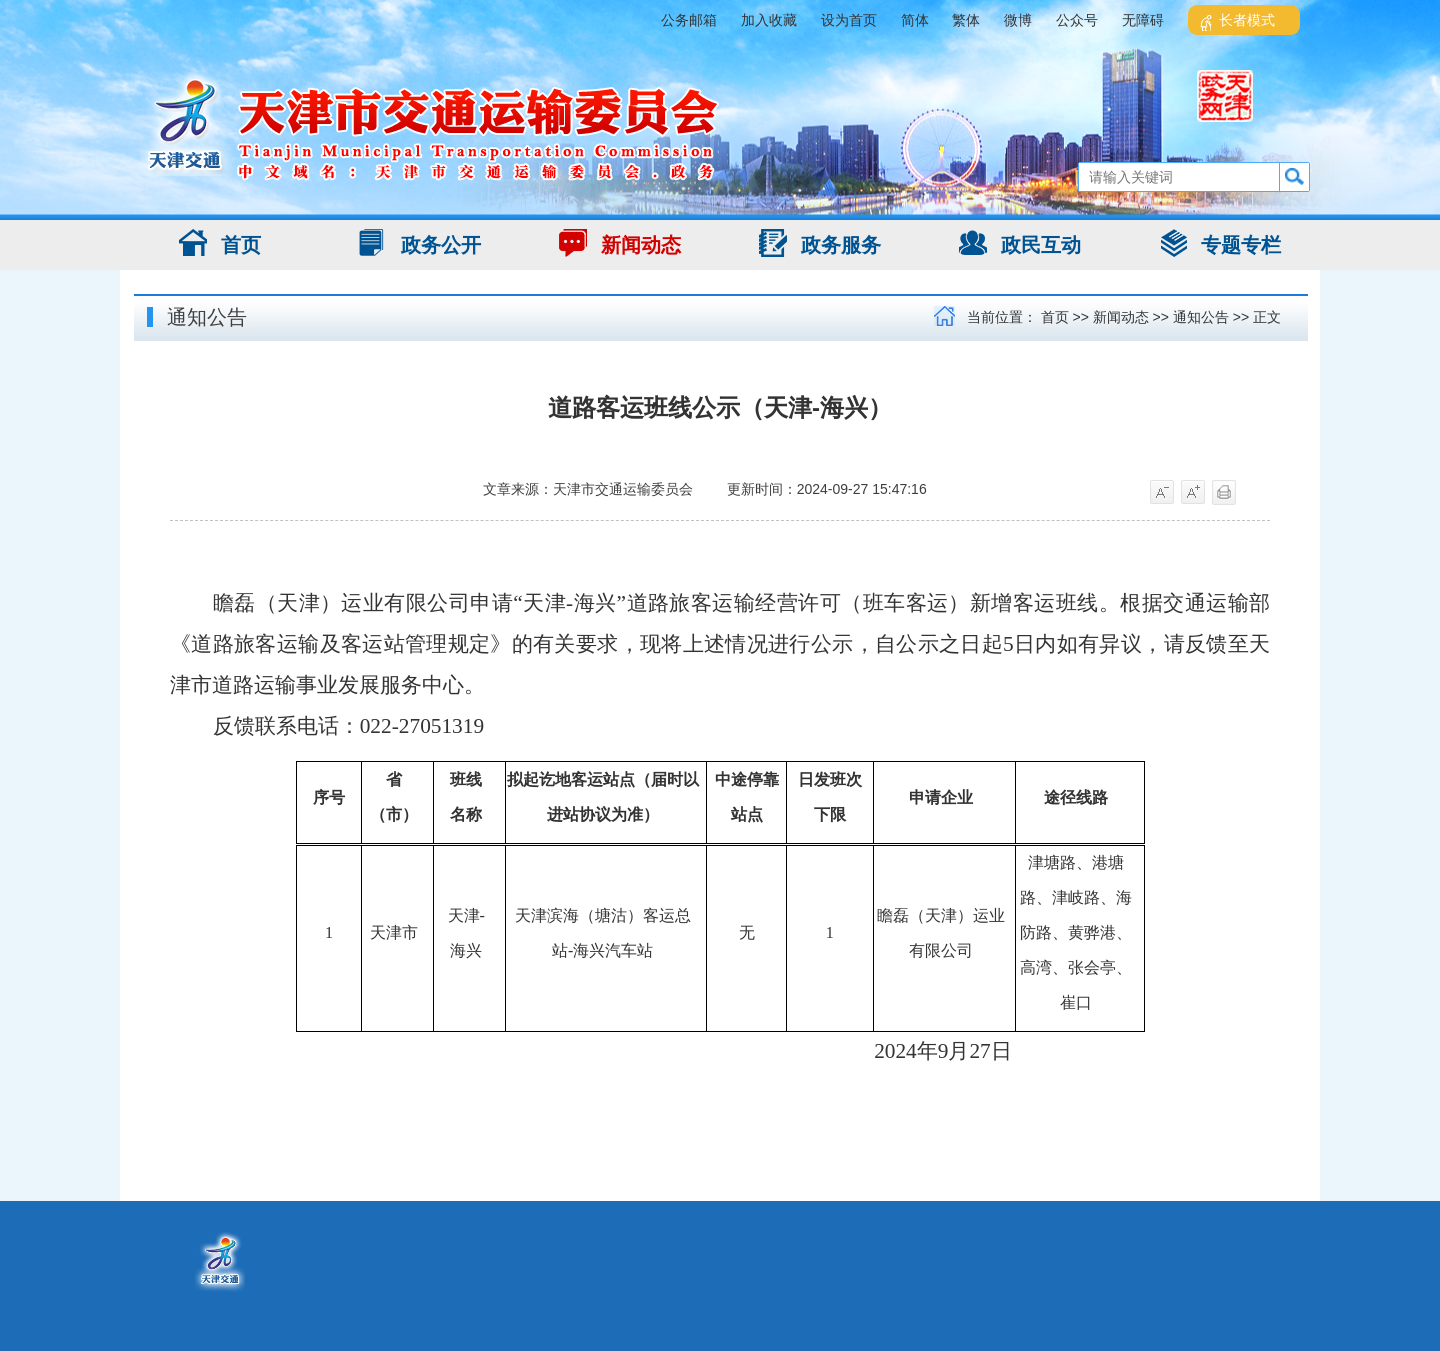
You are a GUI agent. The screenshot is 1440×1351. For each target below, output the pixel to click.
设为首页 (849, 20)
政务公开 (420, 243)
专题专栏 (1220, 243)
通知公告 (207, 317)
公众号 (1077, 20)
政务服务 (820, 243)
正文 (1267, 317)
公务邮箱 (689, 20)
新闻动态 (620, 243)
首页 (220, 243)
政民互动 (1020, 243)
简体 (915, 20)
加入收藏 (769, 20)
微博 (1018, 20)
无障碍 (1143, 20)
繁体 (966, 20)
